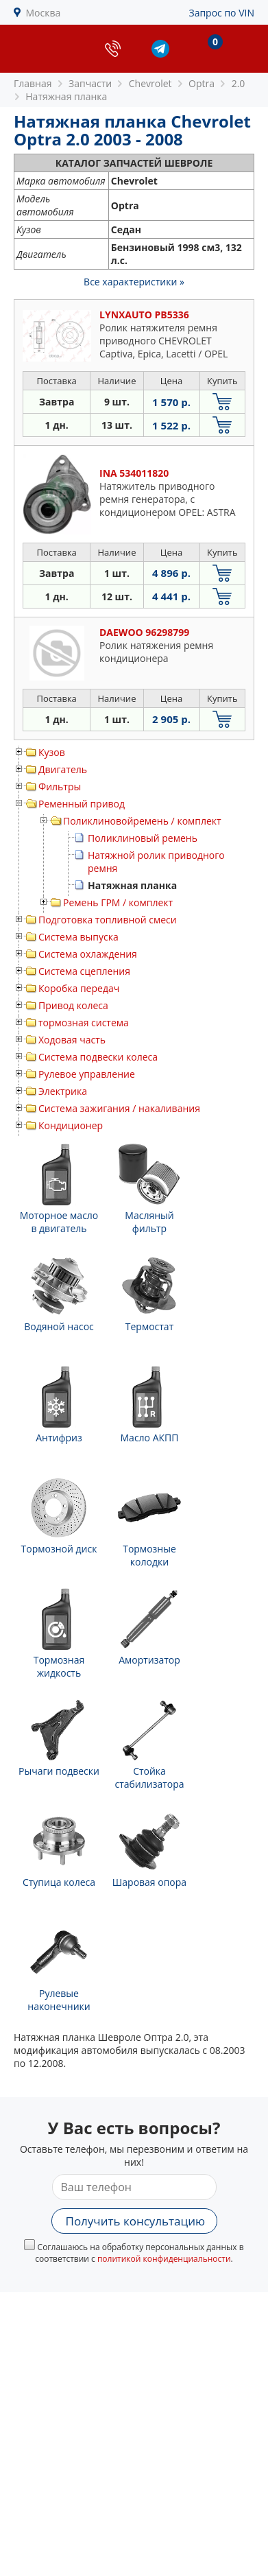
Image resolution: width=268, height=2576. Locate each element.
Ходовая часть (72, 1039)
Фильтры (59, 786)
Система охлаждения (87, 953)
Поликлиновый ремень (142, 837)
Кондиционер (70, 1125)
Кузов (51, 752)
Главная (33, 83)
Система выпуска (78, 936)
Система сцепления (84, 971)
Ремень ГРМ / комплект (118, 902)
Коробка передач (78, 988)
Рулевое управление (86, 1073)
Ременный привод (81, 803)
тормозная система (83, 1022)
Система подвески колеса (98, 1056)
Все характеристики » (134, 281)
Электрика (62, 1091)
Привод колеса (73, 1005)
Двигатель (62, 769)
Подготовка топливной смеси (107, 919)
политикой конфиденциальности (164, 2259)
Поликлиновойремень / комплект (142, 820)
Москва (43, 12)
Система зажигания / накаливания (119, 1108)
